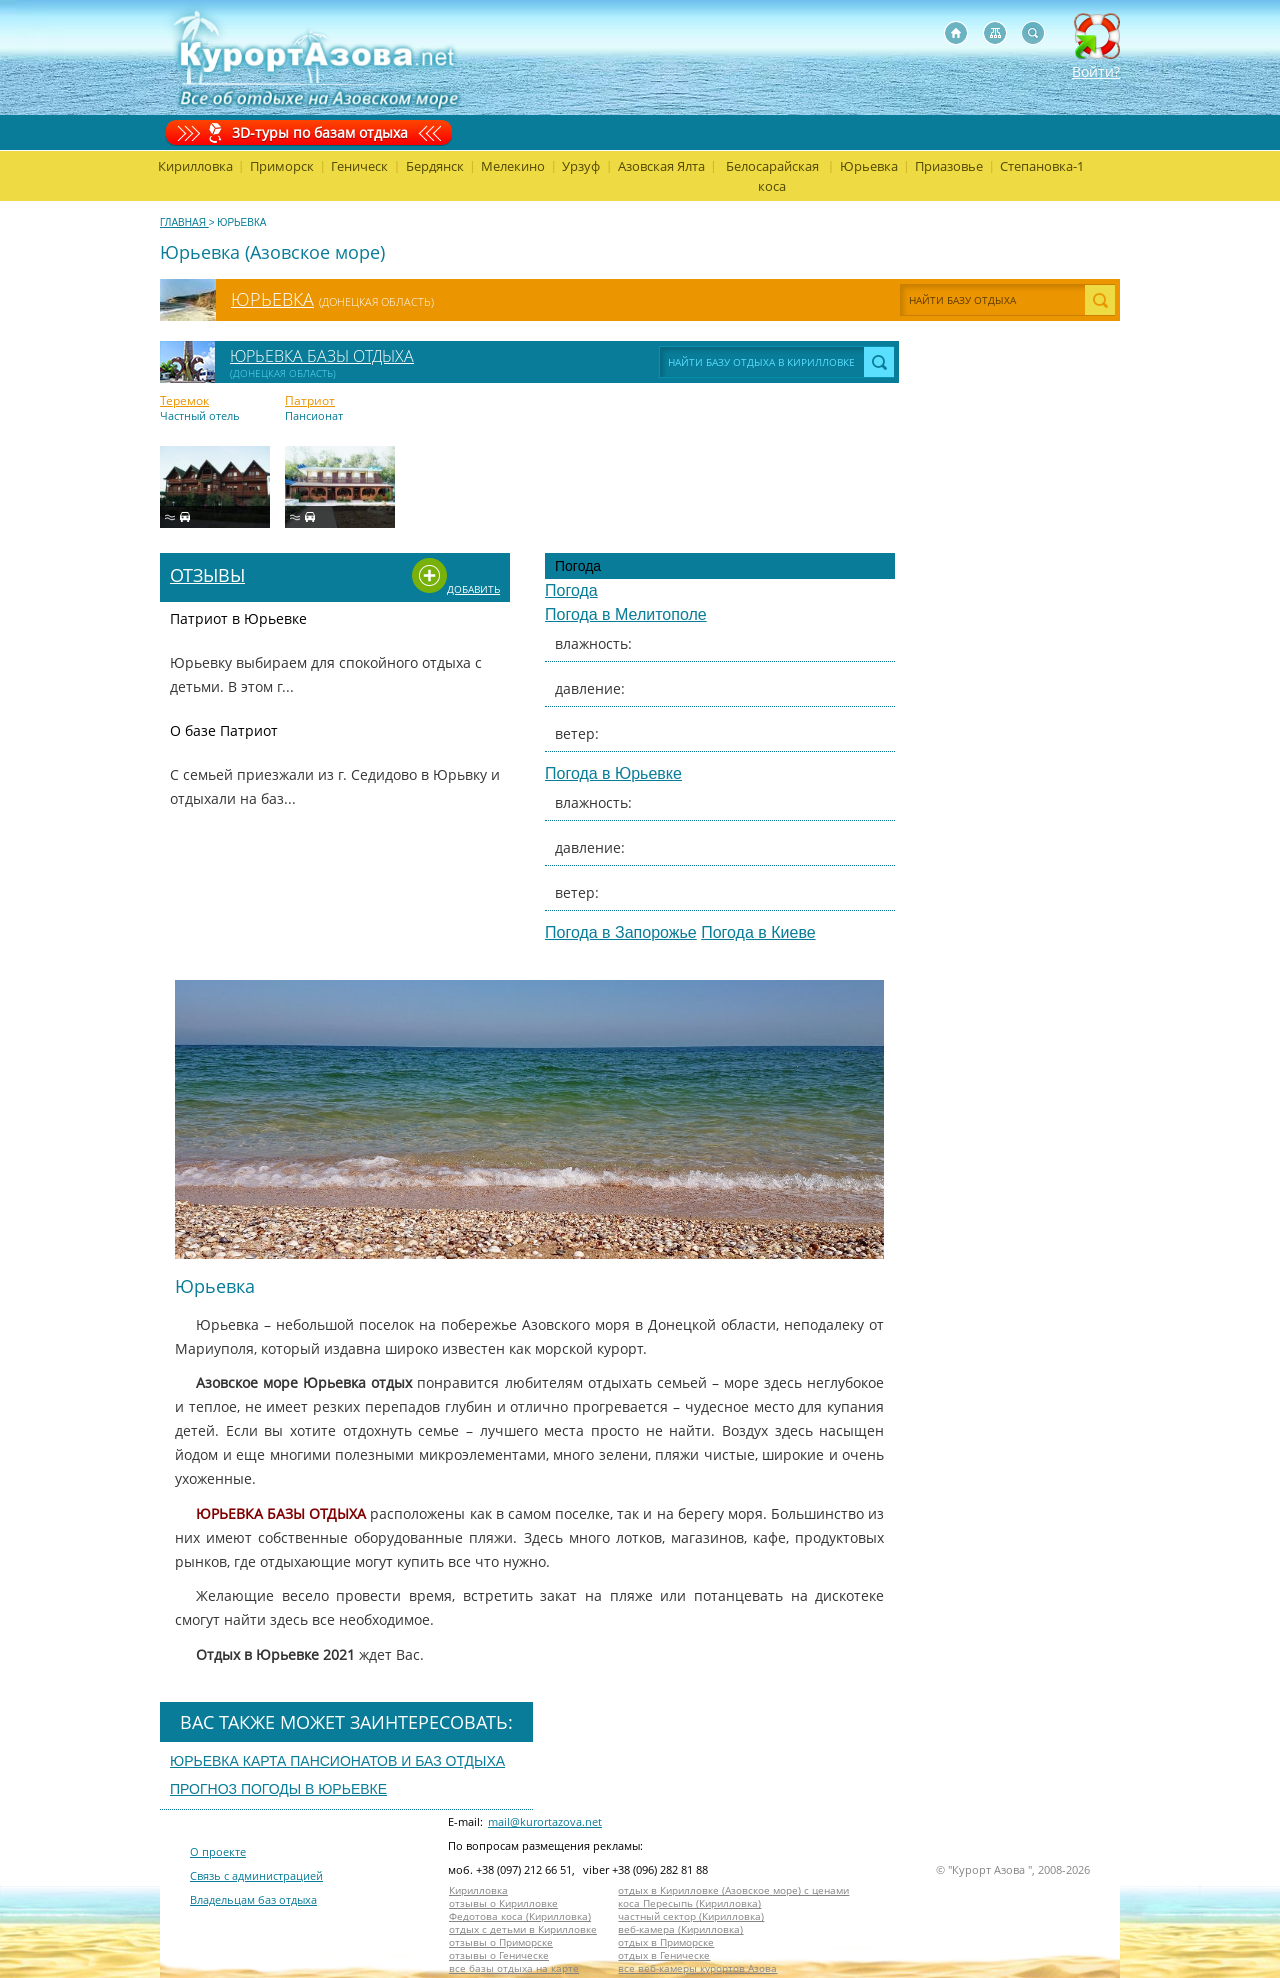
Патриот (310, 401)
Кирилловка (195, 166)
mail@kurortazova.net (545, 1821)
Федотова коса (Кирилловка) (520, 1916)
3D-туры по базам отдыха (320, 132)
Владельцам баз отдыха (253, 1899)
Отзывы (207, 575)
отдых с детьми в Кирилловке (523, 1929)
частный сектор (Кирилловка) (691, 1916)
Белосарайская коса (772, 176)
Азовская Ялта (661, 166)
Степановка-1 (1042, 166)
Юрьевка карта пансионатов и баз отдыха (337, 1761)
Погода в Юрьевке (613, 773)
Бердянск (435, 166)
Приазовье (949, 166)
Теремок (184, 401)
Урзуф (581, 166)
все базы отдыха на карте (514, 1968)
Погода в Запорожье (621, 932)
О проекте (218, 1851)
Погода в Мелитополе (626, 614)
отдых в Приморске (666, 1942)
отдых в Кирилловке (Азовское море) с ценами (733, 1890)
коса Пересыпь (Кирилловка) (689, 1903)
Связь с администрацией (256, 1875)
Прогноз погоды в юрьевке (278, 1789)
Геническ (359, 166)
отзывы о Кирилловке (503, 1903)
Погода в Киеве (758, 932)
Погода (571, 590)
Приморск (282, 166)
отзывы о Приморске (501, 1942)
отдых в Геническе (664, 1955)
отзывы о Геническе (499, 1955)
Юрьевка (869, 166)
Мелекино (513, 166)
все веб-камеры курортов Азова (697, 1968)
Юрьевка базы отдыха (322, 356)
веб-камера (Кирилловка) (680, 1929)
